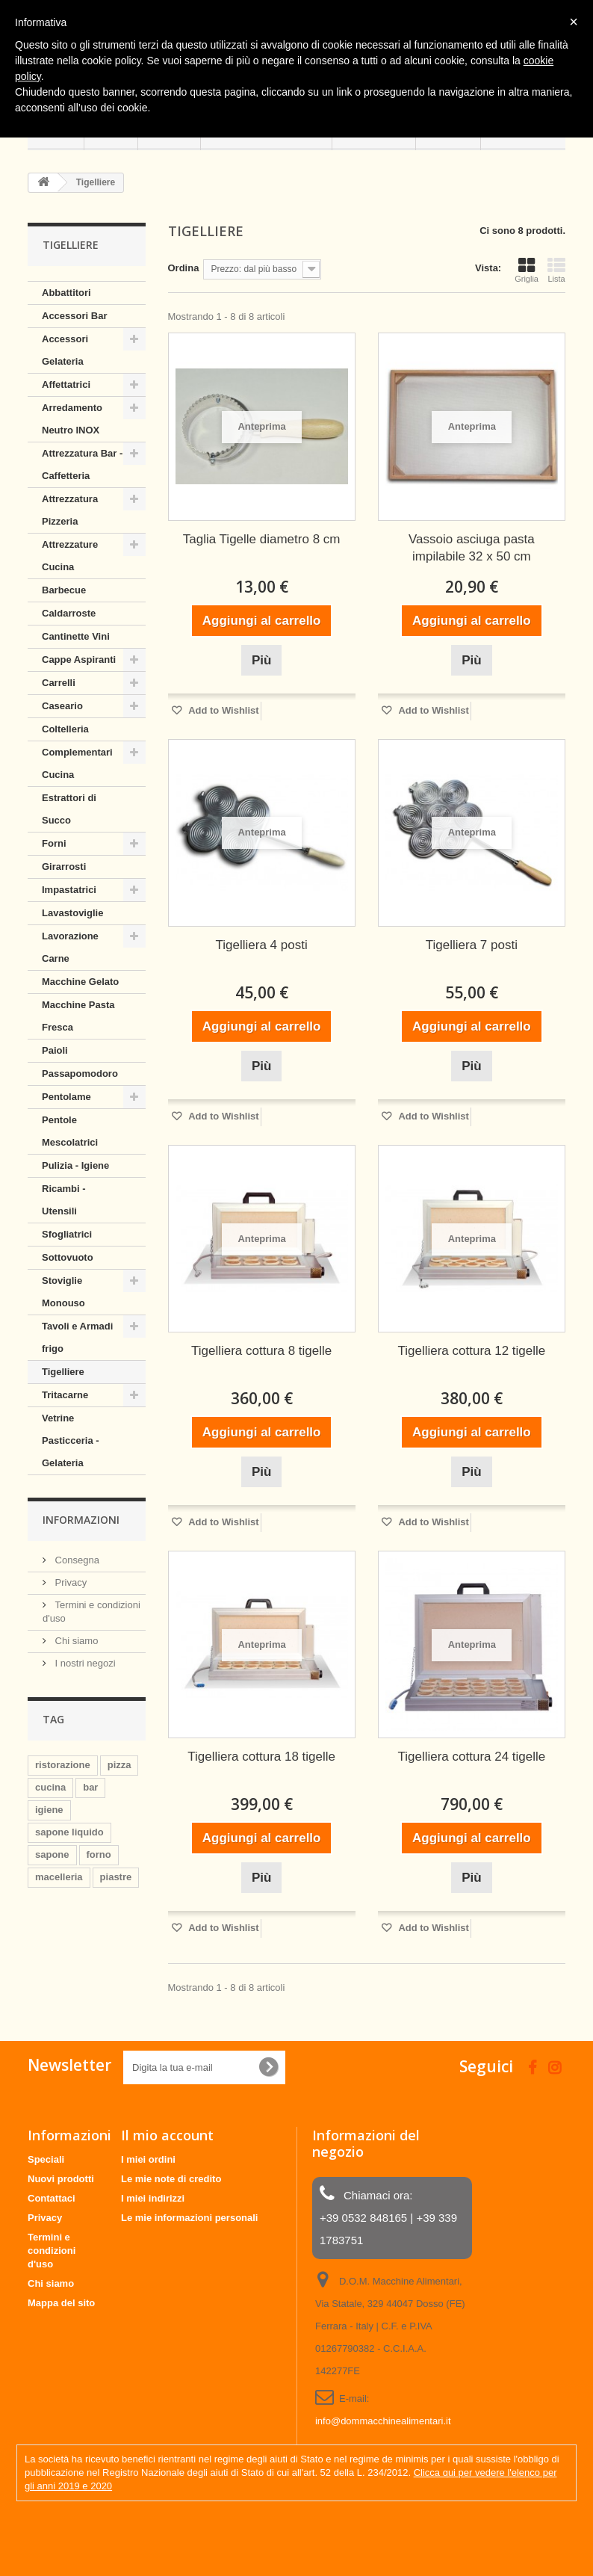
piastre (116, 1876)
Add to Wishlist (222, 710)
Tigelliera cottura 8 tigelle (261, 1351)
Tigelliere (63, 1371)
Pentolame (66, 1096)
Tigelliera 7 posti (472, 945)
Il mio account (167, 2135)
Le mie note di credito (171, 2178)
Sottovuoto (67, 1257)
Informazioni (81, 1520)
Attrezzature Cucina (70, 555)
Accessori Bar (74, 315)
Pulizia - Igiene (75, 1165)
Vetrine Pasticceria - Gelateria (70, 1440)
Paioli (55, 1050)
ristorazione (62, 1764)
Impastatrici (69, 889)
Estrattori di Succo (69, 809)
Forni (54, 843)
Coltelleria (65, 729)
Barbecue (64, 590)
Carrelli (58, 682)
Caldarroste (69, 613)
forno (99, 1854)
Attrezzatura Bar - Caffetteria (82, 464)
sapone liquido (69, 1832)
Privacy (69, 1582)
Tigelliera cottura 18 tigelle (261, 1756)
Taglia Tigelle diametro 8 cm (262, 539)
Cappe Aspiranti (79, 659)
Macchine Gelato (80, 981)
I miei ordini (148, 2159)
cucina (50, 1787)
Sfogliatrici (67, 1234)
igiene (49, 1809)
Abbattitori (66, 292)
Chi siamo (75, 1640)
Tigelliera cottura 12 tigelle (471, 1351)
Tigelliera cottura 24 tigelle (471, 1756)
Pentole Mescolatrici (70, 1131)
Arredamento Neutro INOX (72, 419)
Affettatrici (66, 384)
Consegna (75, 1560)
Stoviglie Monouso (63, 1292)
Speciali (46, 2159)
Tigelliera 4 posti (262, 945)
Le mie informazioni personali (189, 2217)
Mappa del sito (61, 2302)
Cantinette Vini (76, 636)
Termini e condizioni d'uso (51, 2250)
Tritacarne (65, 1394)
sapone (52, 1854)
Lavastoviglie (72, 912)
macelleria (59, 1876)
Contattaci (51, 2198)
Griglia (526, 269)
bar (90, 1787)
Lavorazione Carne (70, 947)
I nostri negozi (84, 1663)
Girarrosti (64, 866)
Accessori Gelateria (65, 350)
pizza (119, 1764)
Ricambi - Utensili (64, 1200)
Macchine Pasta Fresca (78, 1016)
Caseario (62, 705)
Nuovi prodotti (61, 2178)
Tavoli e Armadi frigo (77, 1337)
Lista (556, 269)
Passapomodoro (80, 1073)
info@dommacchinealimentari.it (383, 2421)
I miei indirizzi (152, 2198)
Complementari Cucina (77, 763)
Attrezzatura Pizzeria (70, 510)
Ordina (183, 268)
